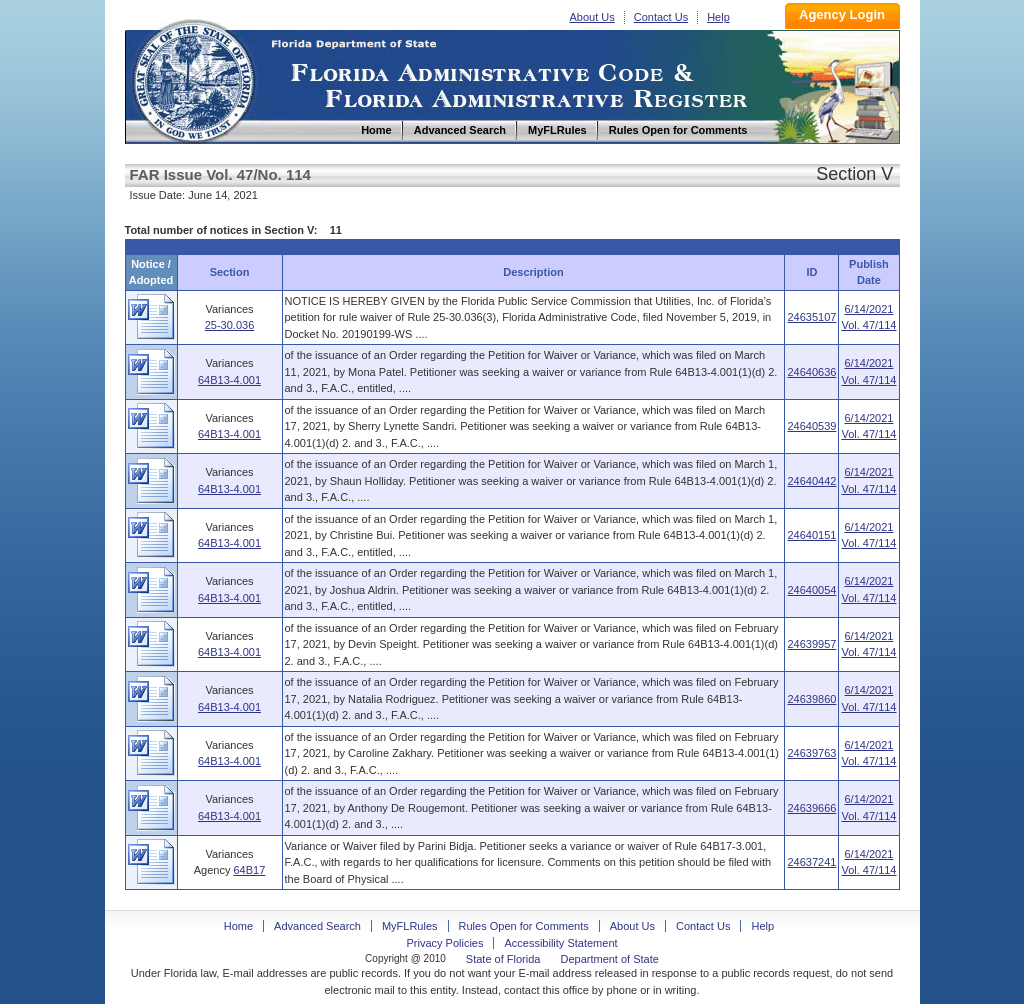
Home (193, 78)
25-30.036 (230, 325)
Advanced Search (317, 926)
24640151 (811, 535)
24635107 (811, 317)
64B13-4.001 (229, 380)
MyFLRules (410, 926)
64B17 (249, 870)
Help (718, 17)
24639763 (811, 753)
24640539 (811, 426)
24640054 (811, 590)
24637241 (811, 862)
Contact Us (661, 17)
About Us (592, 17)
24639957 (811, 644)
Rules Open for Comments (524, 926)
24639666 (811, 808)
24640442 (811, 481)
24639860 (811, 699)
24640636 (811, 372)
